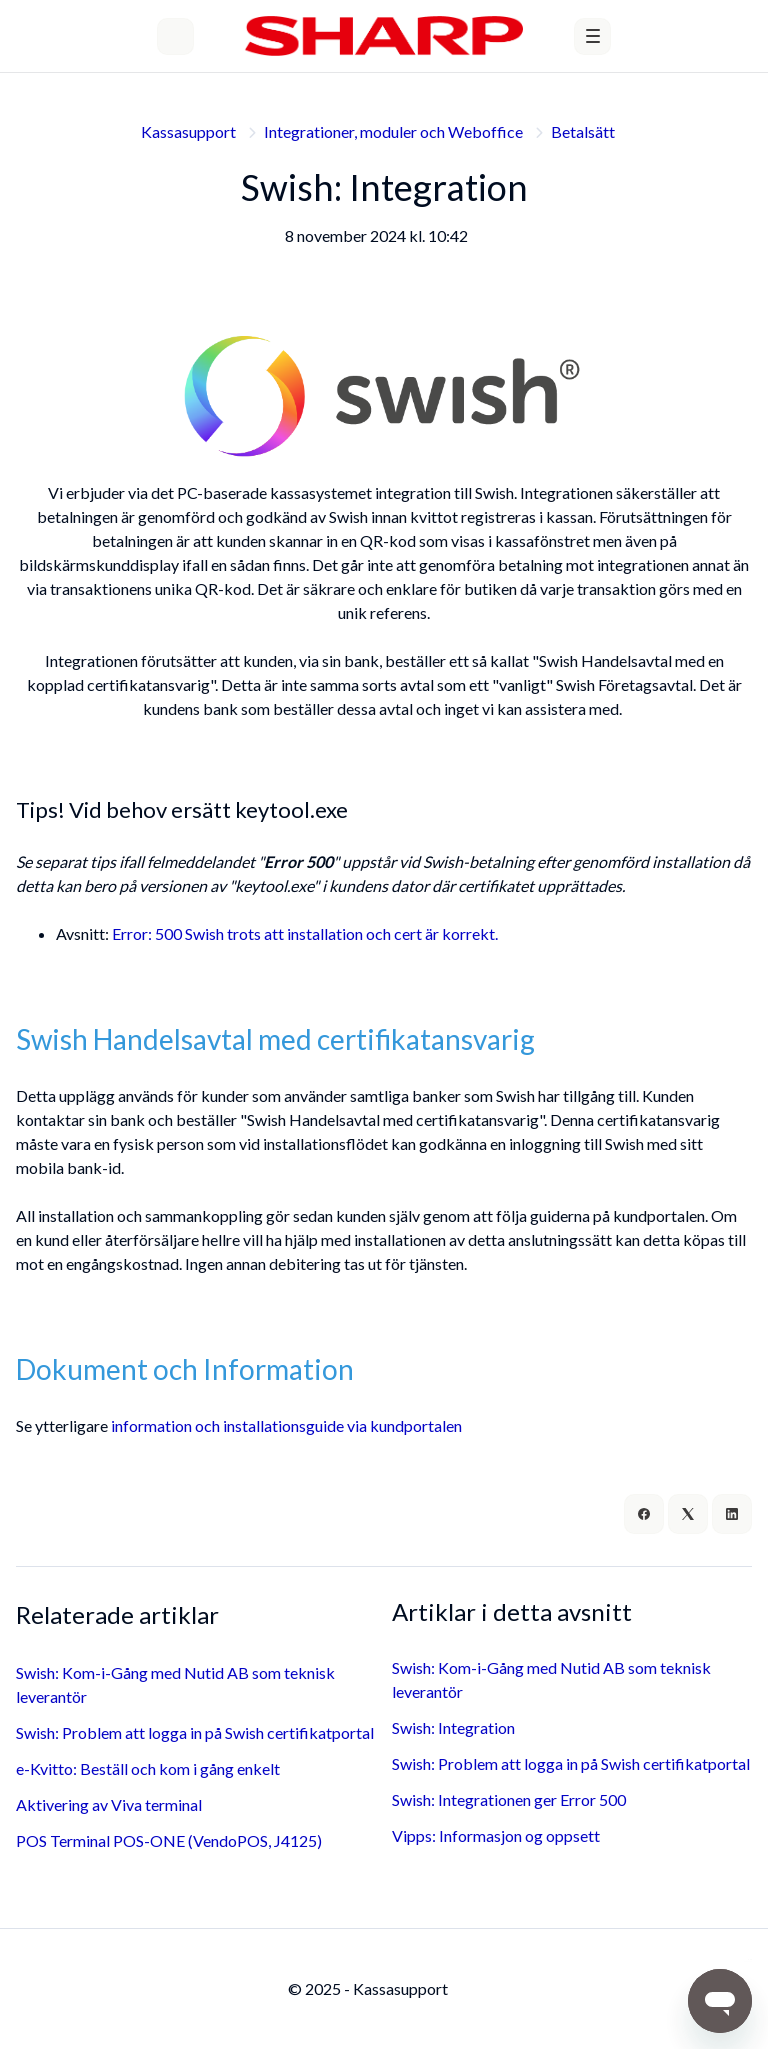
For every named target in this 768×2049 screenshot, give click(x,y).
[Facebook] (644, 1514)
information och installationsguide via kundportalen (286, 1425)
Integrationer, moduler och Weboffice (393, 131)
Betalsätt (583, 131)
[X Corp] (688, 1514)
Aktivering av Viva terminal (109, 1804)
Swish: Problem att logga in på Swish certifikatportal (195, 1732)
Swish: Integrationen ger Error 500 (509, 1799)
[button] (592, 36)
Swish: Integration (453, 1727)
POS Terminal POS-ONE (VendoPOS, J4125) (169, 1840)
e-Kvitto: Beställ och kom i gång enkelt (148, 1768)
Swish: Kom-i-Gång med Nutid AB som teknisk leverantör (175, 1684)
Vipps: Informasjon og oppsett (496, 1835)
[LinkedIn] (732, 1514)
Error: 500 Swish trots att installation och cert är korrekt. (305, 933)
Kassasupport (188, 131)
